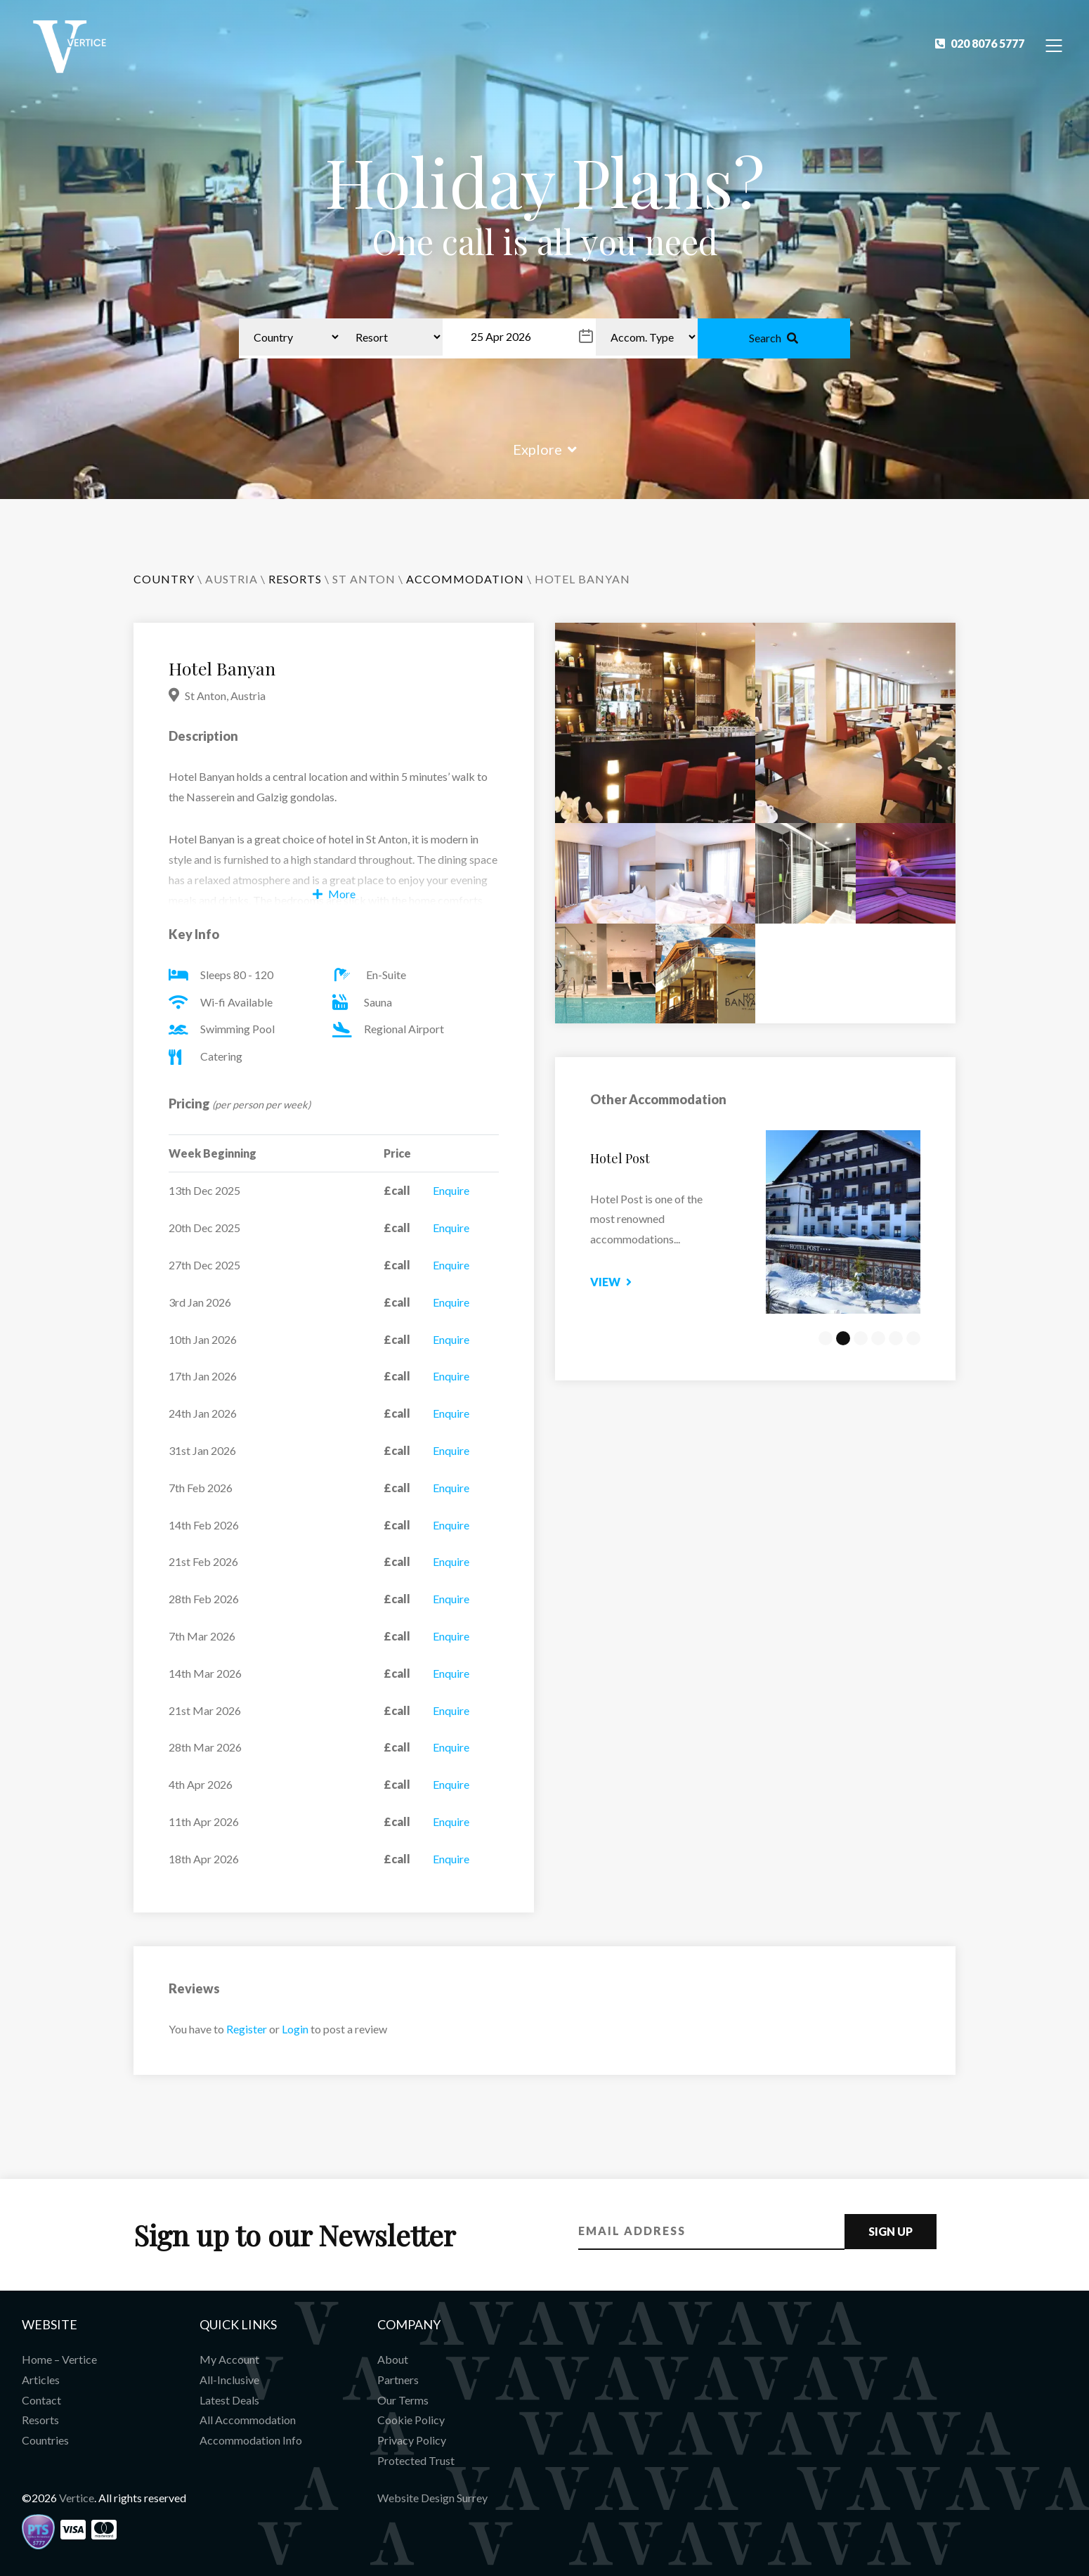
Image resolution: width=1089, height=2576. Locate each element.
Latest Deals (229, 2400)
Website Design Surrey (432, 2497)
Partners (398, 2379)
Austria (231, 578)
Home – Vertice (59, 2359)
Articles (41, 2379)
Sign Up (890, 2231)
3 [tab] (861, 1338)
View (639, 1281)
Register (246, 2028)
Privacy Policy (411, 2440)
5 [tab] (896, 1338)
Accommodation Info (251, 2440)
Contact (41, 2400)
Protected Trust (416, 2460)
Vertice (76, 2497)
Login (295, 2028)
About (392, 2359)
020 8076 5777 (979, 43)
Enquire (451, 1190)
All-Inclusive (229, 2379)
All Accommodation (248, 2419)
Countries (45, 2440)
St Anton (364, 578)
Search (773, 337)
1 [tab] (826, 1338)
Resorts (40, 2419)
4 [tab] (878, 1338)
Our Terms (403, 2400)
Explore (545, 449)
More (334, 893)
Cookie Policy (411, 2419)
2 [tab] (843, 1338)
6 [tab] (913, 1338)
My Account (229, 2359)
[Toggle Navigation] (1054, 44)
